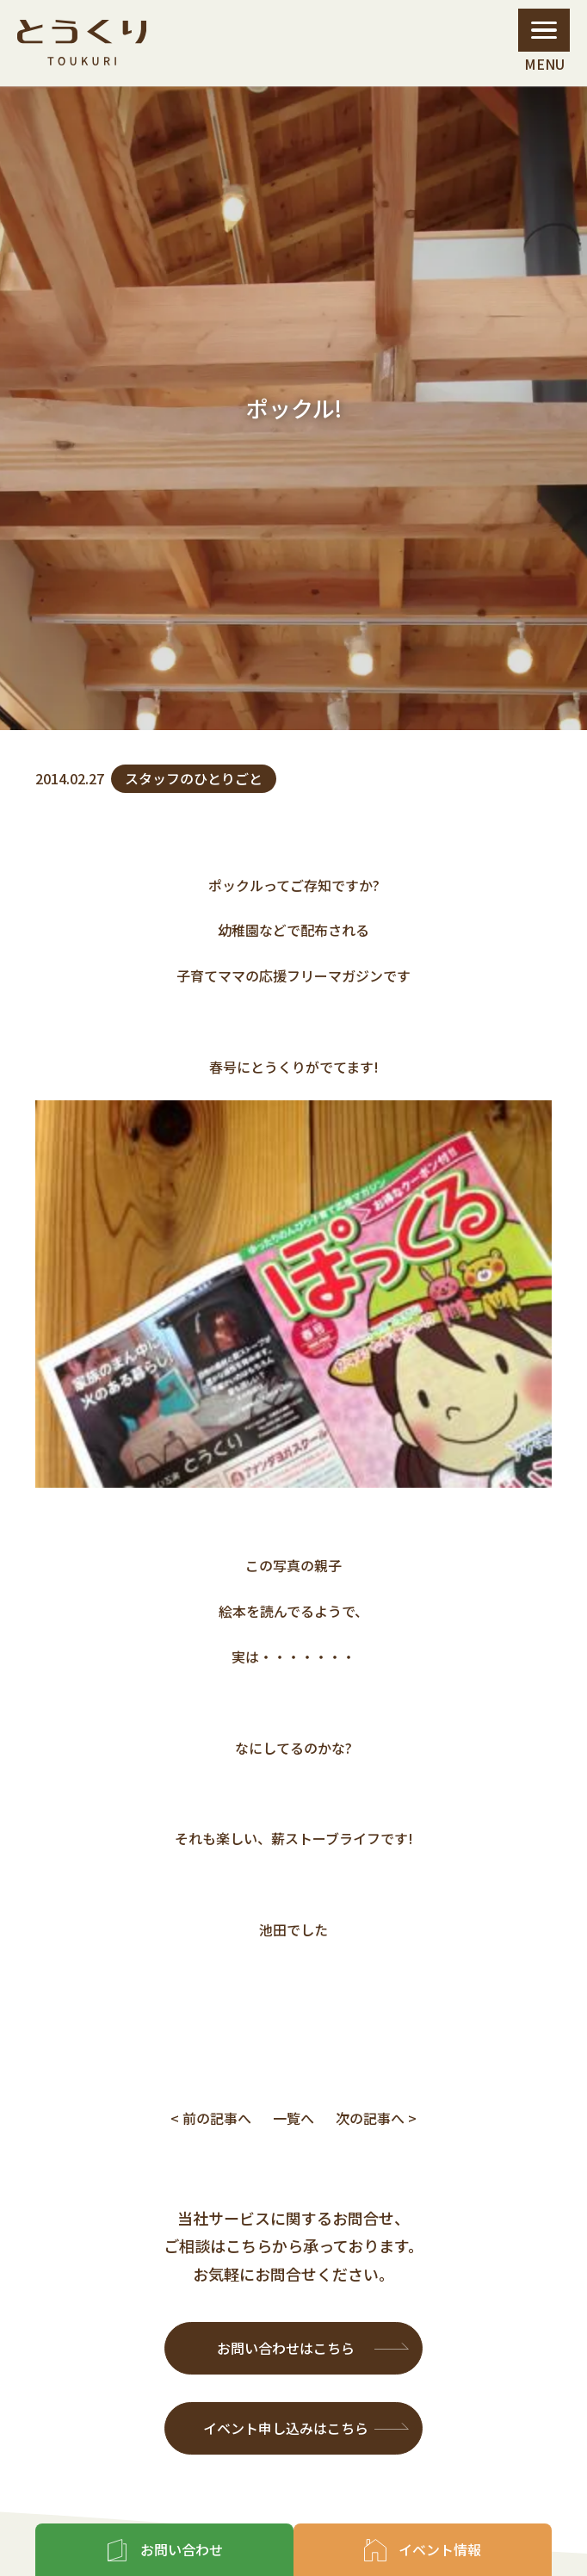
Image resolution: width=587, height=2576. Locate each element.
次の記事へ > (376, 2118)
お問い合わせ (181, 2549)
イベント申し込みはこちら (285, 2428)
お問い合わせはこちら (286, 2348)
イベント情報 (440, 2549)
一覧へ (293, 2118)
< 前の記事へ (210, 2118)
